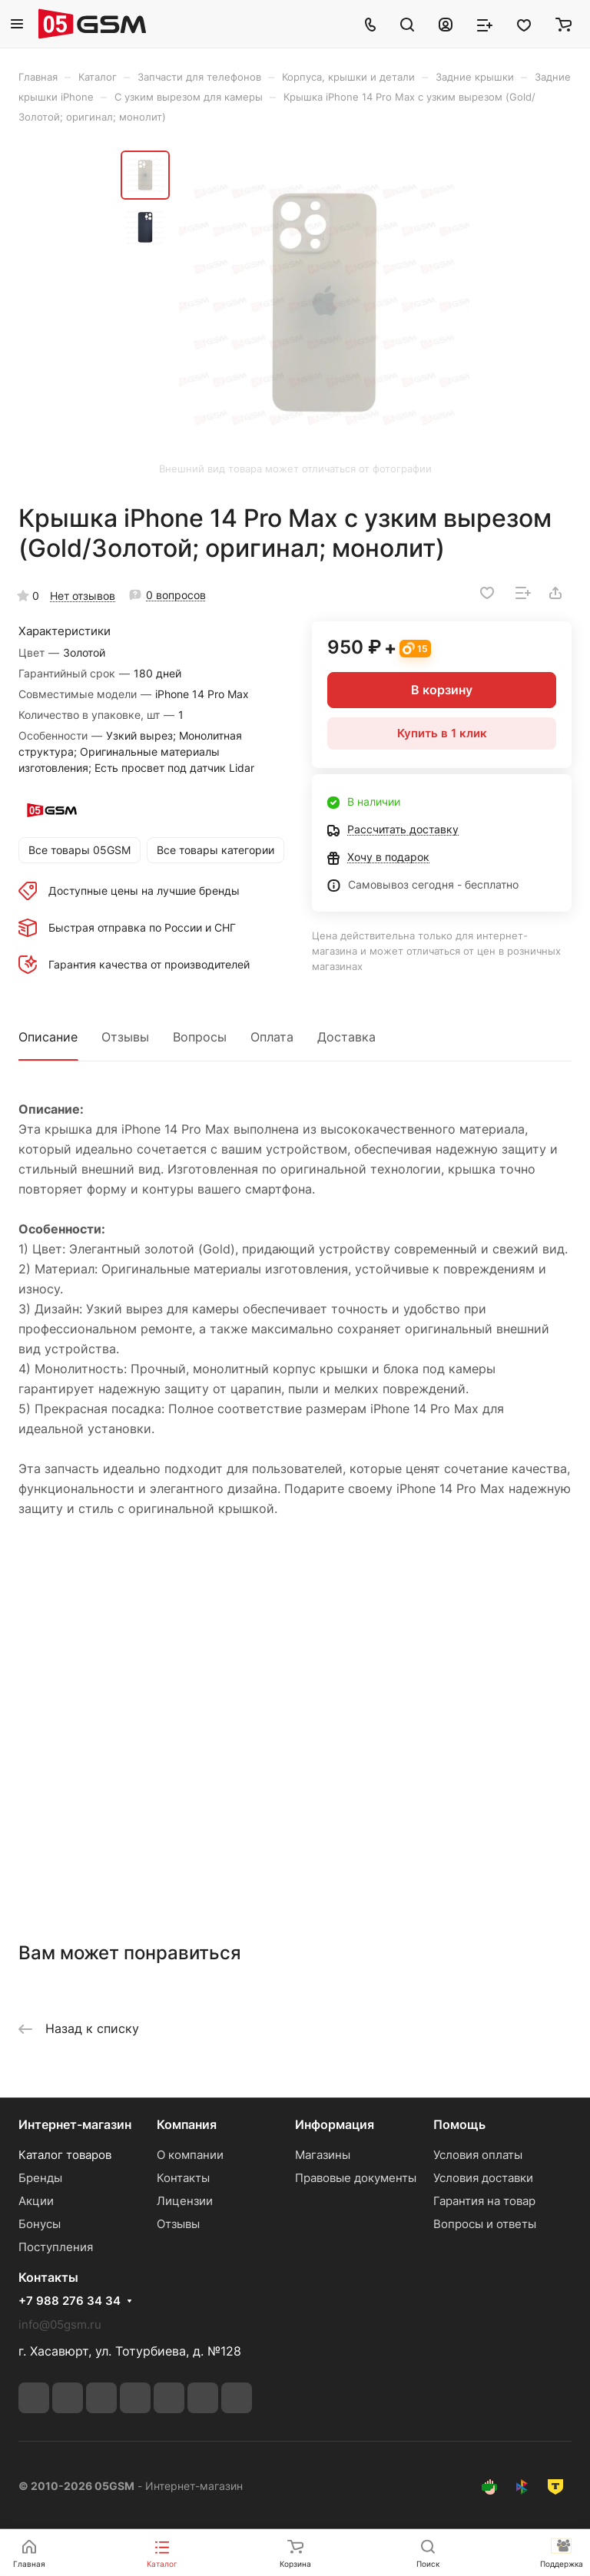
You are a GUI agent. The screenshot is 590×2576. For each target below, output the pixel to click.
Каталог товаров (64, 2154)
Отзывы (125, 1037)
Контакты (183, 2177)
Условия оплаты (477, 2154)
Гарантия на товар (484, 2201)
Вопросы (200, 1037)
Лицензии (185, 2201)
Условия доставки (483, 2177)
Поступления (55, 2247)
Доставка (346, 1037)
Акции (36, 2201)
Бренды (40, 2177)
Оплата (271, 1037)
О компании (190, 2154)
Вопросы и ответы (484, 2224)
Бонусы (39, 2224)
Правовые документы (355, 2177)
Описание (48, 1037)
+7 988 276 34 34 (69, 2301)
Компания (187, 2124)
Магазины (322, 2154)
